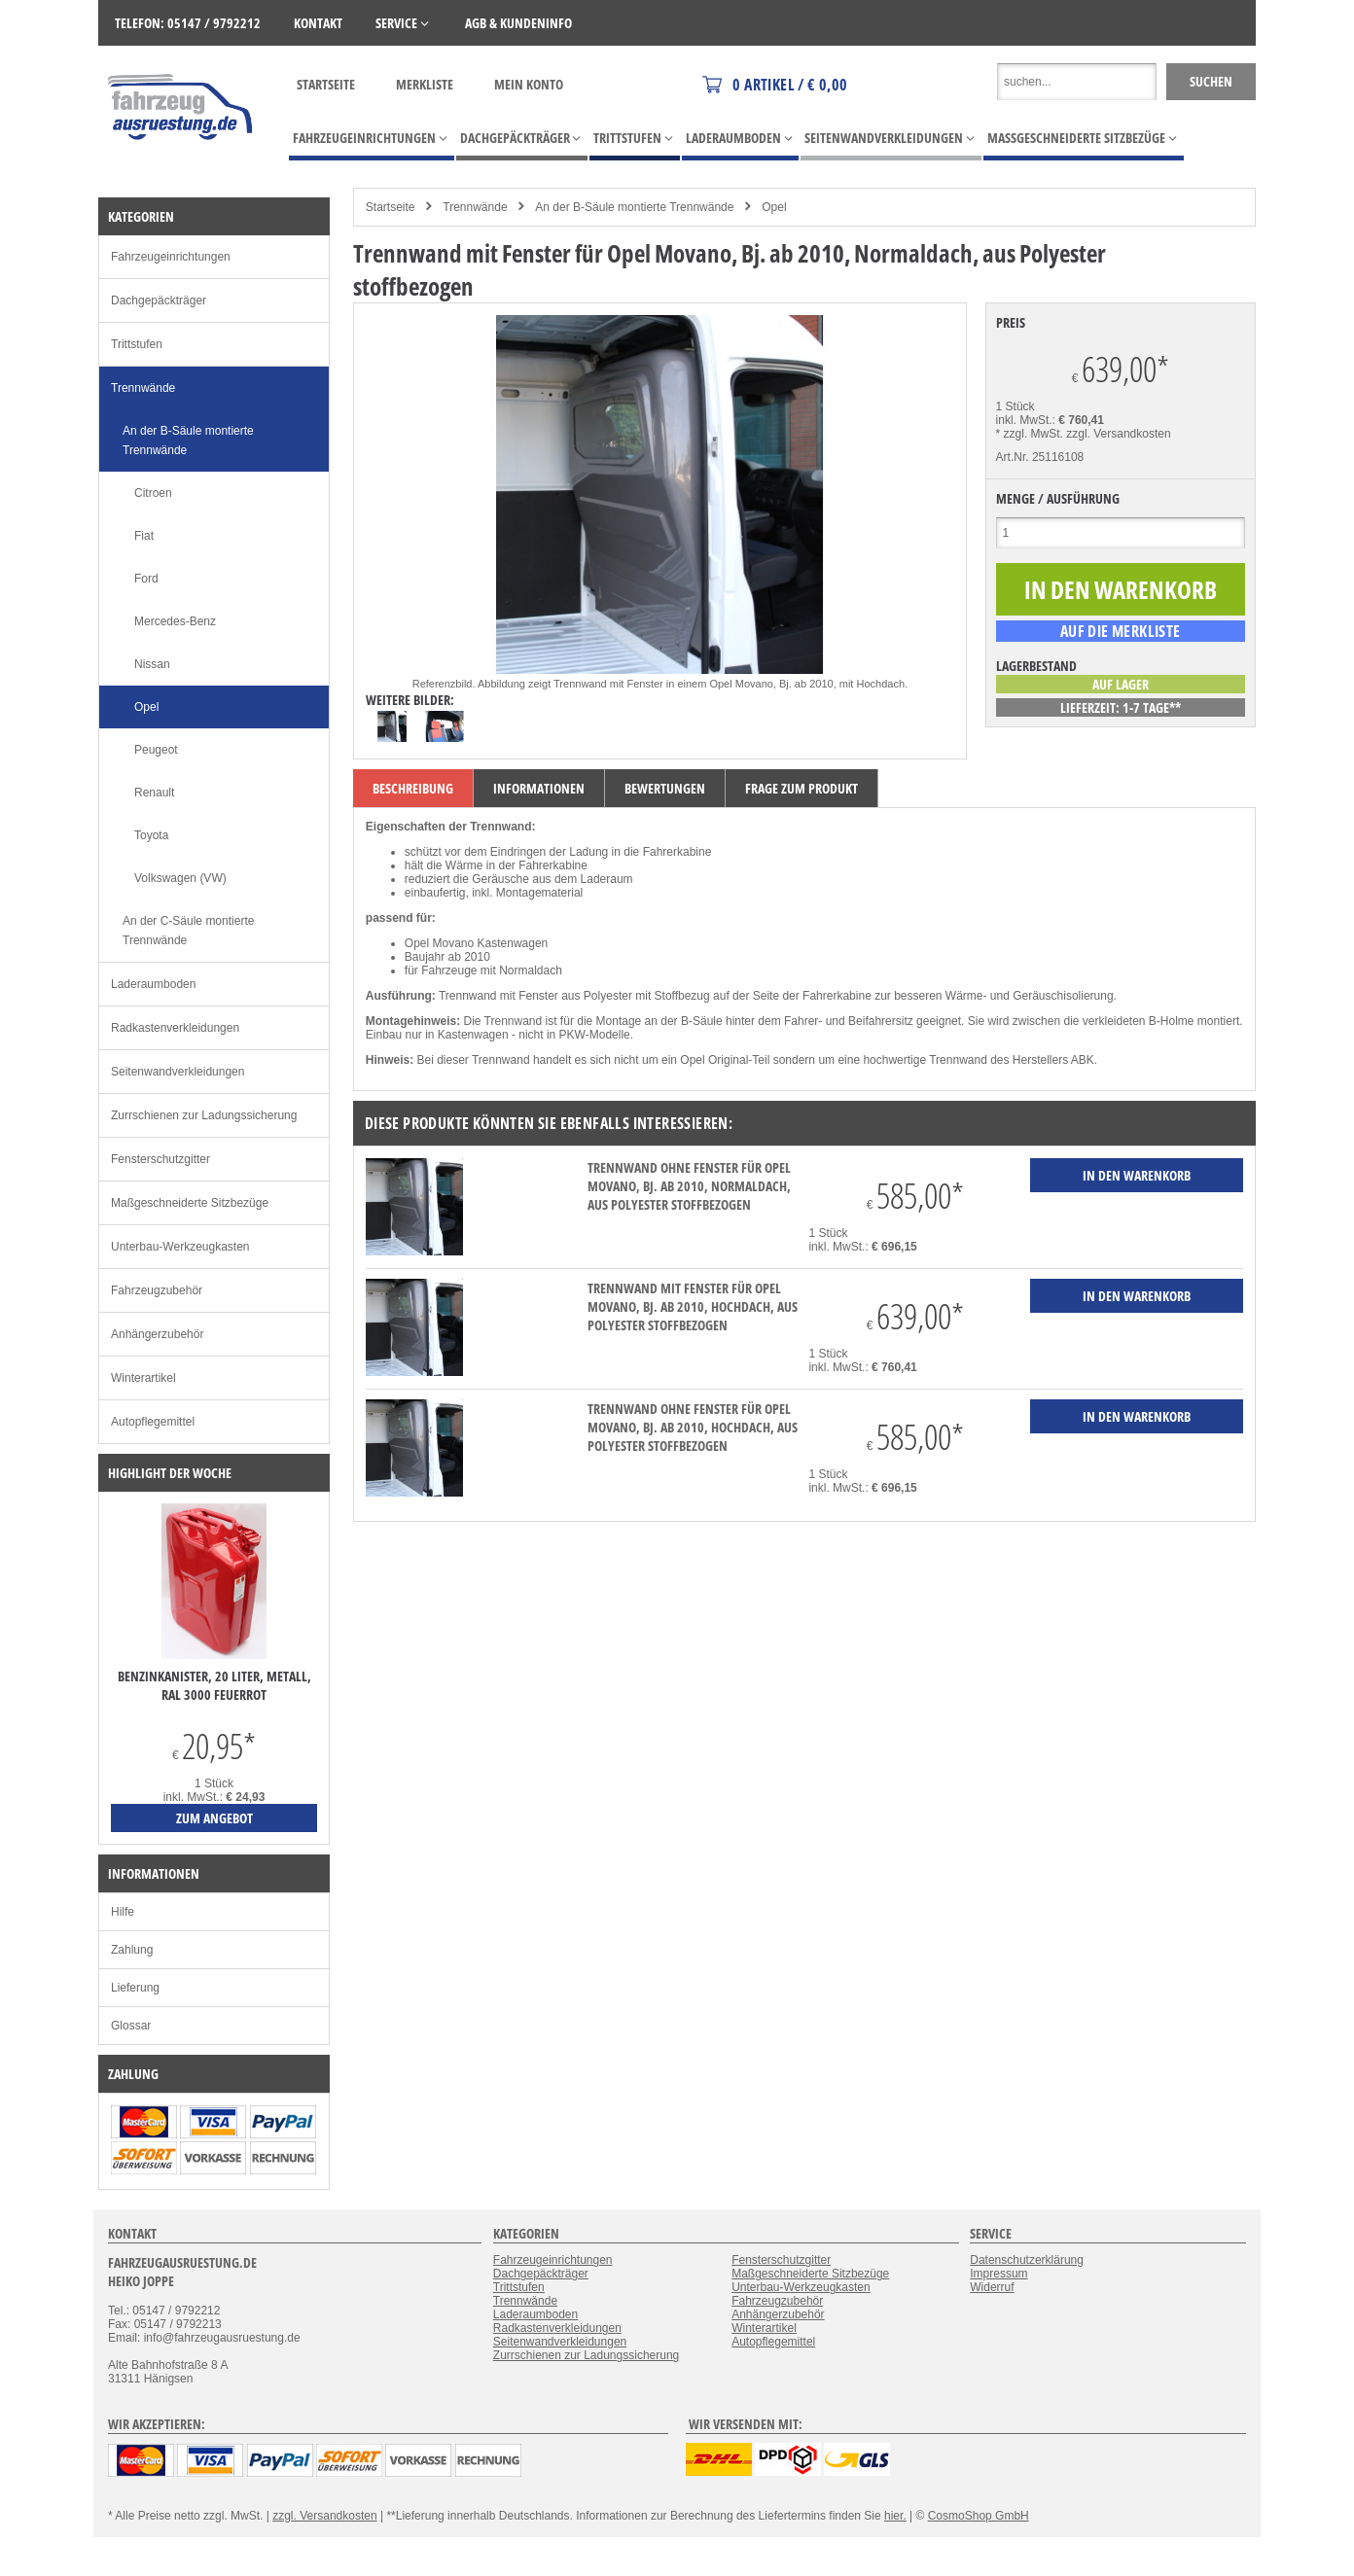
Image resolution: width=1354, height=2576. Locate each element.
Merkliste (424, 84)
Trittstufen (136, 344)
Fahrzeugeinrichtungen (171, 257)
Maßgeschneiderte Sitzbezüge (189, 1203)
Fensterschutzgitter (160, 1159)
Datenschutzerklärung (1027, 2260)
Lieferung (135, 1987)
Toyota (151, 835)
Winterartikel (143, 1378)
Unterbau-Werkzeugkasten (180, 1246)
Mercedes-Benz (175, 621)
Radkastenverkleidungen (175, 1028)
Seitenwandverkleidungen (177, 1071)
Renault (154, 792)
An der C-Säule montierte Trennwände (188, 930)
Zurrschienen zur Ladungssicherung (204, 1115)
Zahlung (132, 1950)
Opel (774, 207)
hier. (895, 2516)
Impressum (998, 2273)
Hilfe (122, 1912)
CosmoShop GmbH (978, 2516)
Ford (146, 578)
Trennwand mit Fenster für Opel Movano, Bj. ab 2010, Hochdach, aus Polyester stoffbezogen (693, 1306)
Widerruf (992, 2287)
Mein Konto (528, 84)
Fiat (144, 536)
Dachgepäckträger (158, 300)
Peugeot (156, 750)
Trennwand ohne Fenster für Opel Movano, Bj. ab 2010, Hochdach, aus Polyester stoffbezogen (693, 1427)
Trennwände (475, 207)
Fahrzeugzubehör (156, 1290)
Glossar (131, 2025)
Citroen (153, 493)
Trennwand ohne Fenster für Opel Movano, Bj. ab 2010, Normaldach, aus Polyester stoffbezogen (689, 1186)
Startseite (326, 84)
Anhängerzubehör (157, 1334)
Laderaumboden (153, 984)
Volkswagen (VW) (180, 878)
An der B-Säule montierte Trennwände (634, 207)
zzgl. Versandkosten (1118, 434)
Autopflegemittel (153, 1422)
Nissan (152, 664)
